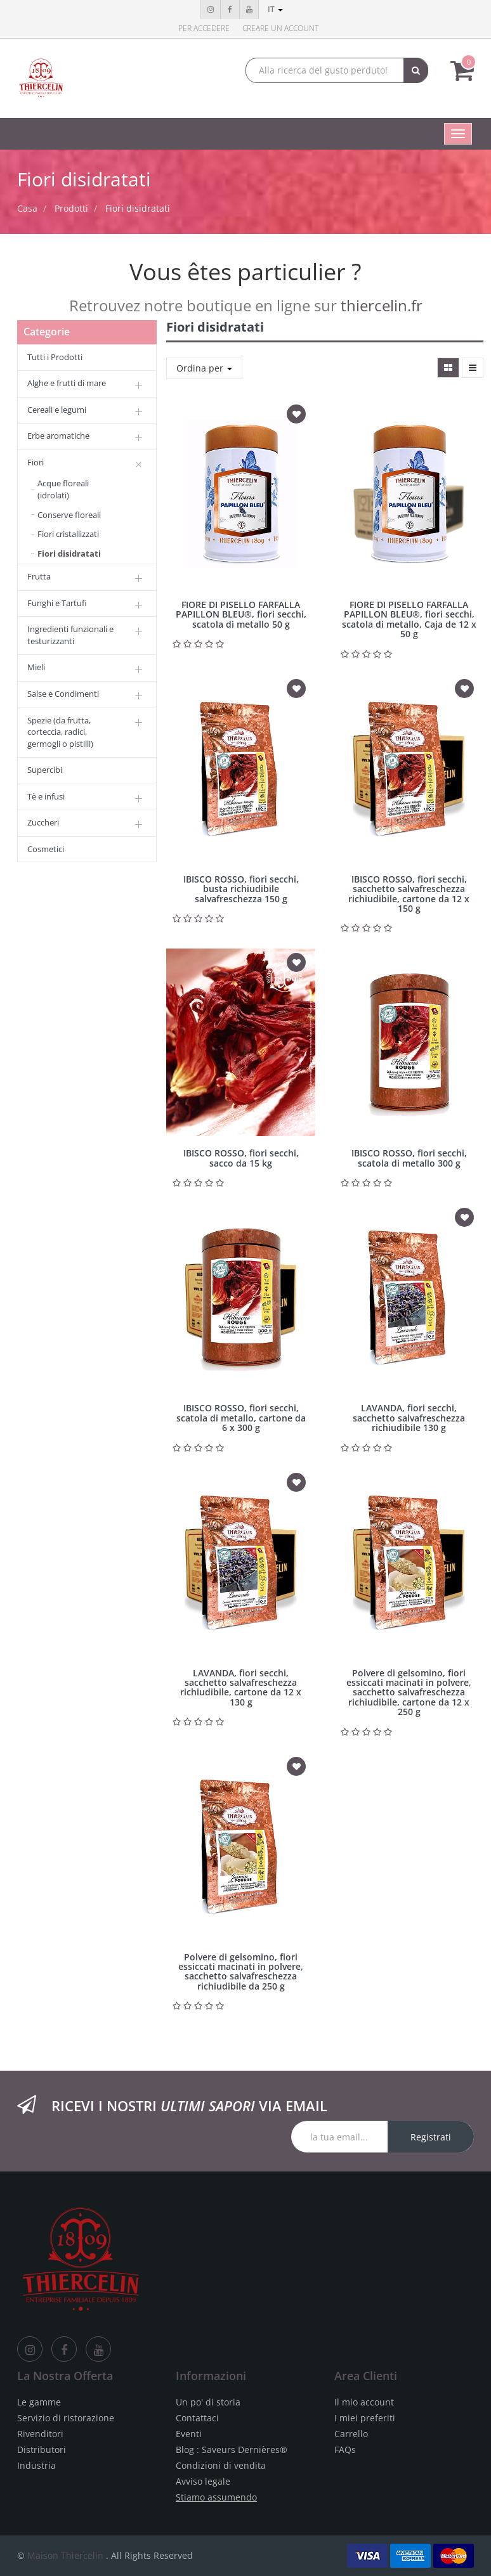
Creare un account (280, 28)
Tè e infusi (46, 796)
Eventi (189, 2434)
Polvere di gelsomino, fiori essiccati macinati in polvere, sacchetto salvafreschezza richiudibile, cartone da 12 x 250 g (408, 1692)
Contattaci (197, 2418)
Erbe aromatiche (58, 435)
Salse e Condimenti (63, 693)
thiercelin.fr (381, 305)
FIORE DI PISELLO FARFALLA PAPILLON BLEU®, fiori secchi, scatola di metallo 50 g (241, 614)
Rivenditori (40, 2434)
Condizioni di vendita (221, 2465)
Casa (27, 208)
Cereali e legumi (56, 409)
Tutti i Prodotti (54, 357)
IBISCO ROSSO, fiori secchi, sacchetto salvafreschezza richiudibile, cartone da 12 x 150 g (408, 893)
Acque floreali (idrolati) (63, 489)
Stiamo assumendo (216, 2497)
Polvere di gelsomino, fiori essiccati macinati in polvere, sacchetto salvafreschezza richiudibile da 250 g (240, 1971)
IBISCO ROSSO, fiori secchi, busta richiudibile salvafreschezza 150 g (241, 889)
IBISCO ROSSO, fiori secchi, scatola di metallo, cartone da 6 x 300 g (241, 1418)
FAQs (345, 2449)
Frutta (39, 576)
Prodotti (71, 208)
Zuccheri (43, 822)
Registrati (430, 2137)
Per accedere (204, 28)
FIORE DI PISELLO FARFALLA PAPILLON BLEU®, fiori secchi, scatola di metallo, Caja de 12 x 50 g (409, 619)
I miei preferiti (364, 2418)
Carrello (351, 2434)
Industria (36, 2465)
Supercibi (44, 769)
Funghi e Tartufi (57, 603)
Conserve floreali (69, 515)
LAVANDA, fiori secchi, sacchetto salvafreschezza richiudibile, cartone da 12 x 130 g (240, 1687)
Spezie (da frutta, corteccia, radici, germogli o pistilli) (60, 732)
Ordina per (204, 368)
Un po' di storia (208, 2402)
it (275, 9)
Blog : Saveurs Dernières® (231, 2449)
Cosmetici (45, 849)
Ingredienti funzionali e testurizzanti (70, 635)
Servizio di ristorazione (65, 2418)
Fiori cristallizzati (68, 534)
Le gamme (39, 2402)
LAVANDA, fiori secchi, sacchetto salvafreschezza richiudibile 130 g (409, 1418)
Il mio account (364, 2402)
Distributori (41, 2449)
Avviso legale (203, 2481)
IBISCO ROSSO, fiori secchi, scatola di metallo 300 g (409, 1157)
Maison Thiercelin (65, 2555)
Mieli (36, 667)
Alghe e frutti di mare (66, 383)
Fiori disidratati (137, 208)
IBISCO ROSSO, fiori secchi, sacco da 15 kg (241, 1157)
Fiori (35, 462)
